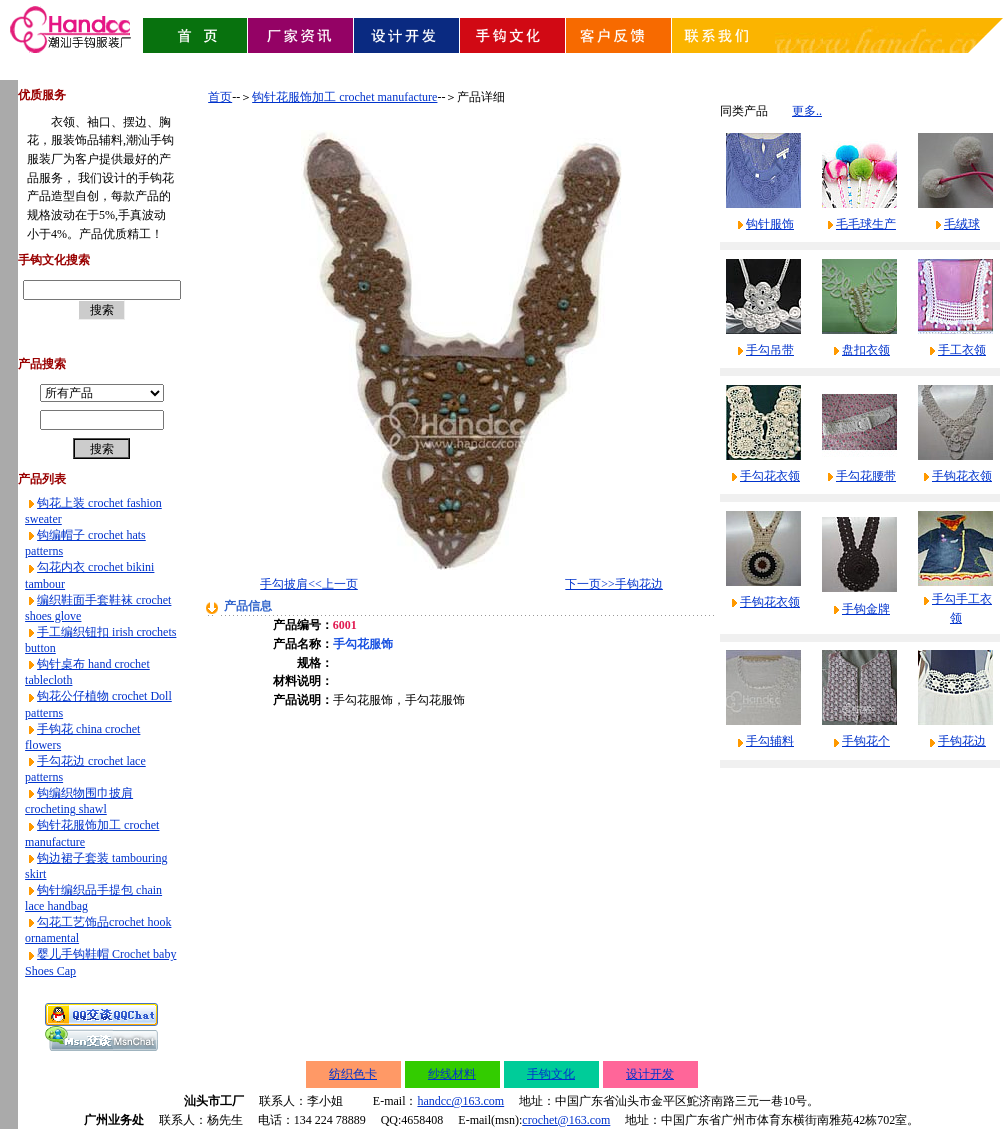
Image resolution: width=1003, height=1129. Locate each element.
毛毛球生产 (866, 224)
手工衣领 (962, 350)
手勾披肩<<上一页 (309, 584)
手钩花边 (962, 741)
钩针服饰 (770, 224)
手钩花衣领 (962, 476)
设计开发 (650, 1074)
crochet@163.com (566, 1120)
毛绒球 (962, 224)
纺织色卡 (353, 1074)
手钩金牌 (866, 609)
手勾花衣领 (770, 476)
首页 (220, 97)
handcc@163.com (460, 1101)
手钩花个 (866, 741)
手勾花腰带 (866, 476)
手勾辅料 (770, 741)
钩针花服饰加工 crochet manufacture (344, 97)
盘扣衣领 (866, 350)
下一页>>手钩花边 (614, 584)
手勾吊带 (770, 350)
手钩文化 (551, 1074)
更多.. (807, 111)
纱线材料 (452, 1074)
